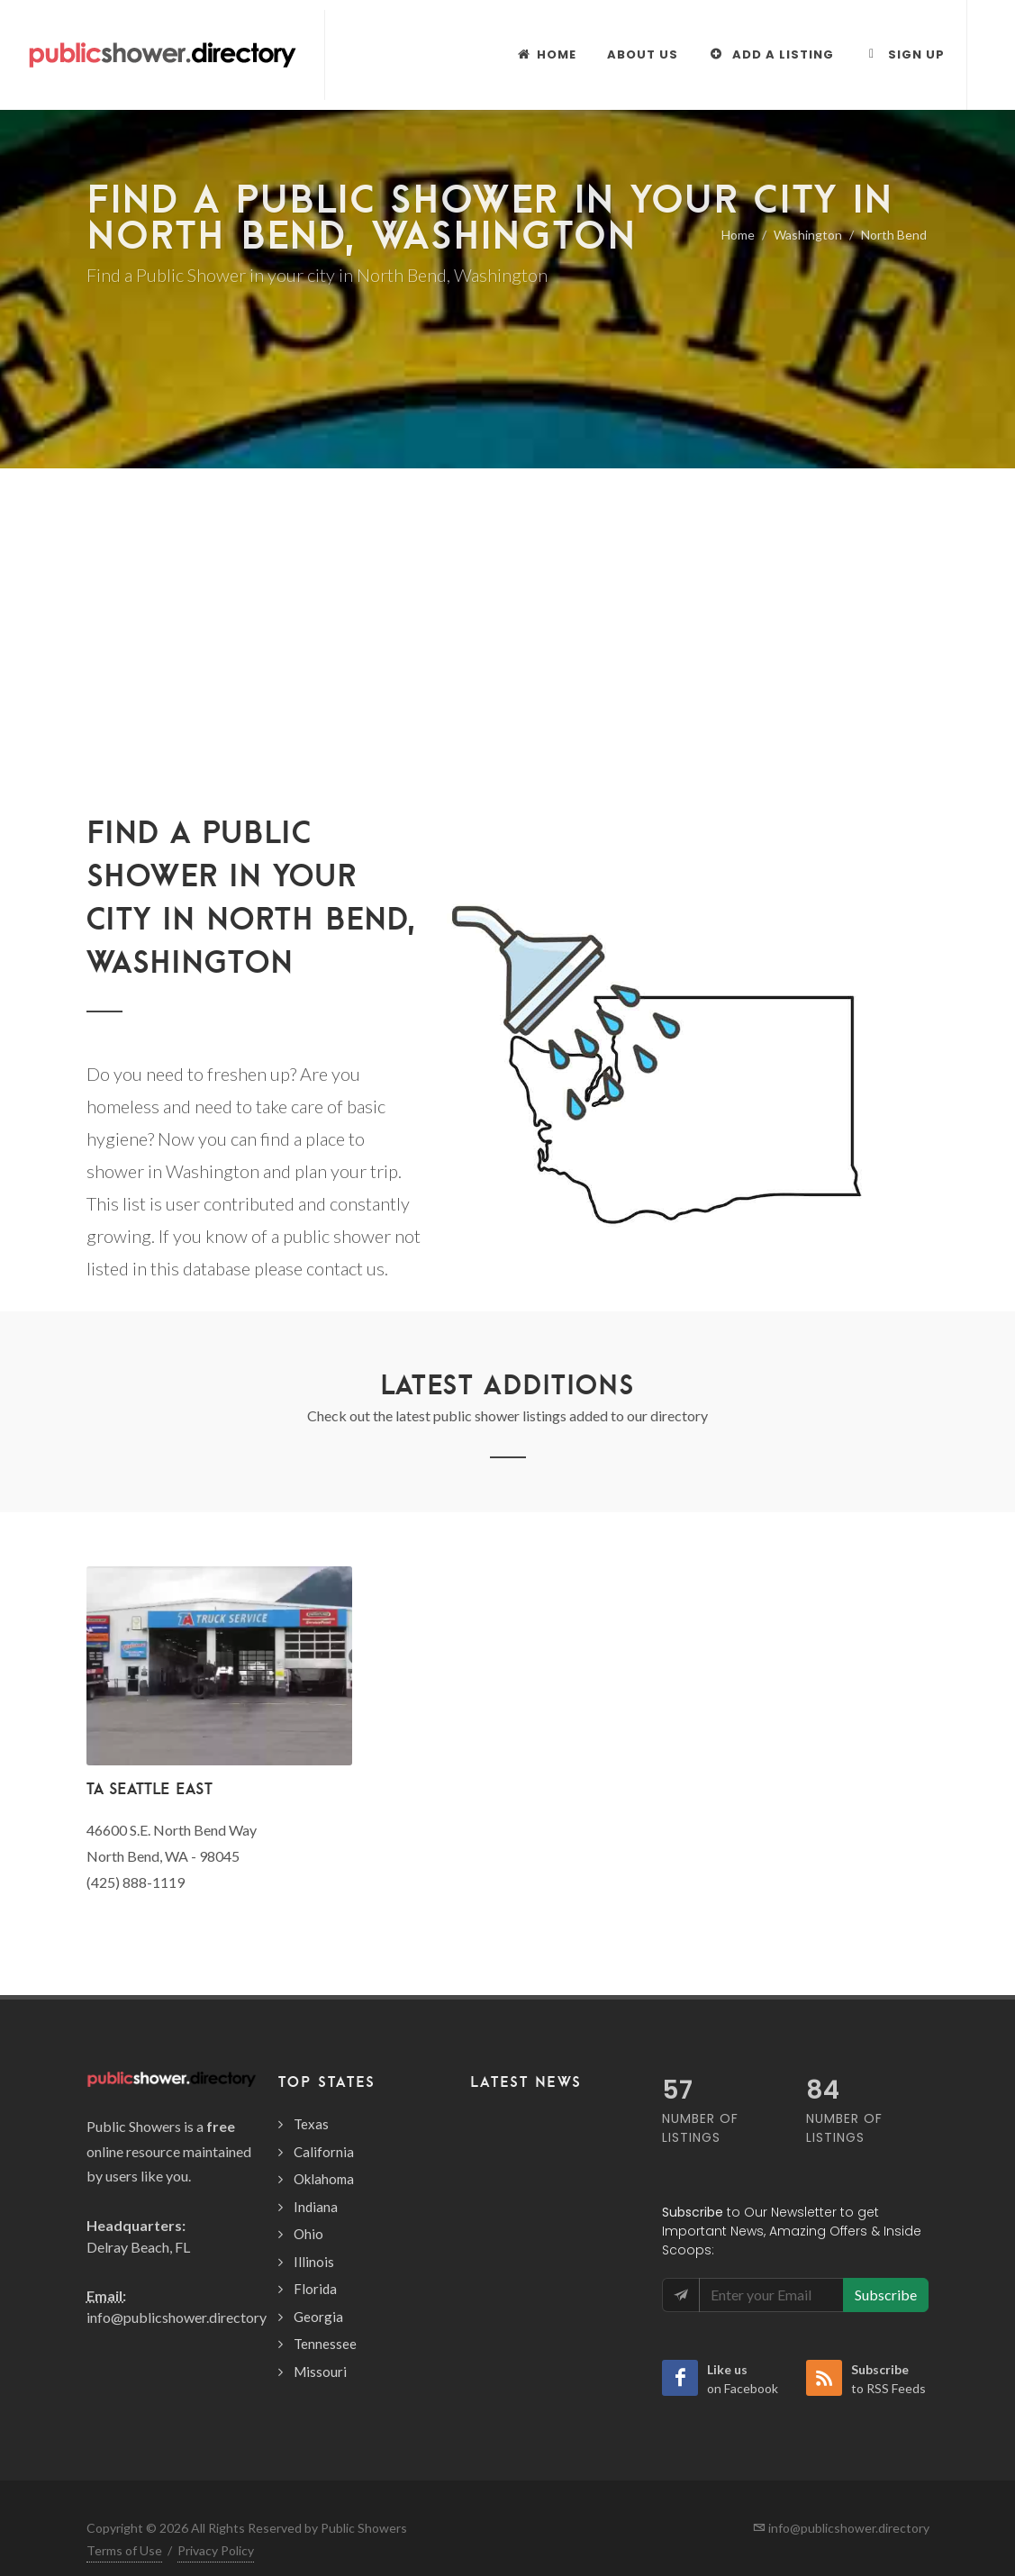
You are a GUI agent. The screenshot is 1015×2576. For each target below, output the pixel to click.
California (324, 2152)
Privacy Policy (215, 2550)
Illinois (314, 2262)
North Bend (894, 234)
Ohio (308, 2234)
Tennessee (325, 2344)
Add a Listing (771, 54)
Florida (315, 2289)
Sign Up (905, 54)
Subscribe (886, 2294)
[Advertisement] (507, 603)
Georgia (318, 2316)
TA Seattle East (149, 1788)
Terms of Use (124, 2550)
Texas (311, 2124)
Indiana (316, 2207)
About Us (642, 54)
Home (738, 234)
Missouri (320, 2371)
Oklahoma (324, 2179)
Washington (808, 234)
